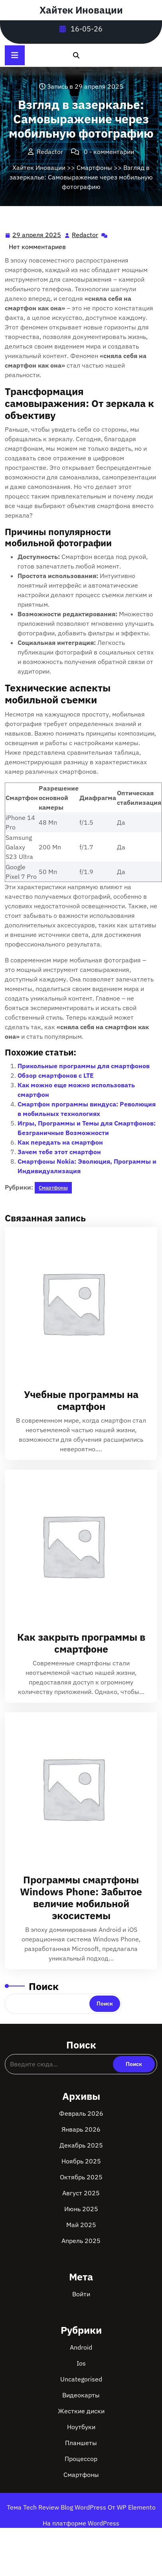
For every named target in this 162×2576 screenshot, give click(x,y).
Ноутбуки (81, 2427)
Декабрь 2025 (81, 2145)
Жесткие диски (81, 2411)
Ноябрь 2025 (81, 2161)
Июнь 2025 (81, 2209)
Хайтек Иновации (81, 10)
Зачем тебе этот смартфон (59, 1152)
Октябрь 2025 (81, 2177)
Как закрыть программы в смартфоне (81, 1642)
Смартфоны (94, 167)
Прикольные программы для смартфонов (84, 1066)
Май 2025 (81, 2225)
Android (81, 2347)
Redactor (85, 234)
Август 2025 (81, 2193)
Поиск (44, 1986)
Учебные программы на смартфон (81, 1400)
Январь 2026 (81, 2129)
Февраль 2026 (81, 2113)
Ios (81, 2363)
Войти (81, 2294)
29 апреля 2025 (37, 235)
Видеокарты (81, 2395)
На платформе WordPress (81, 2523)
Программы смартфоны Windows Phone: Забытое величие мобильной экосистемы (81, 1897)
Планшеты (81, 2443)
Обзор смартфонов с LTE (56, 1075)
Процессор (81, 2459)
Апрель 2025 (81, 2241)
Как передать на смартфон (60, 1142)
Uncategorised (81, 2379)
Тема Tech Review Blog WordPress (57, 2507)
